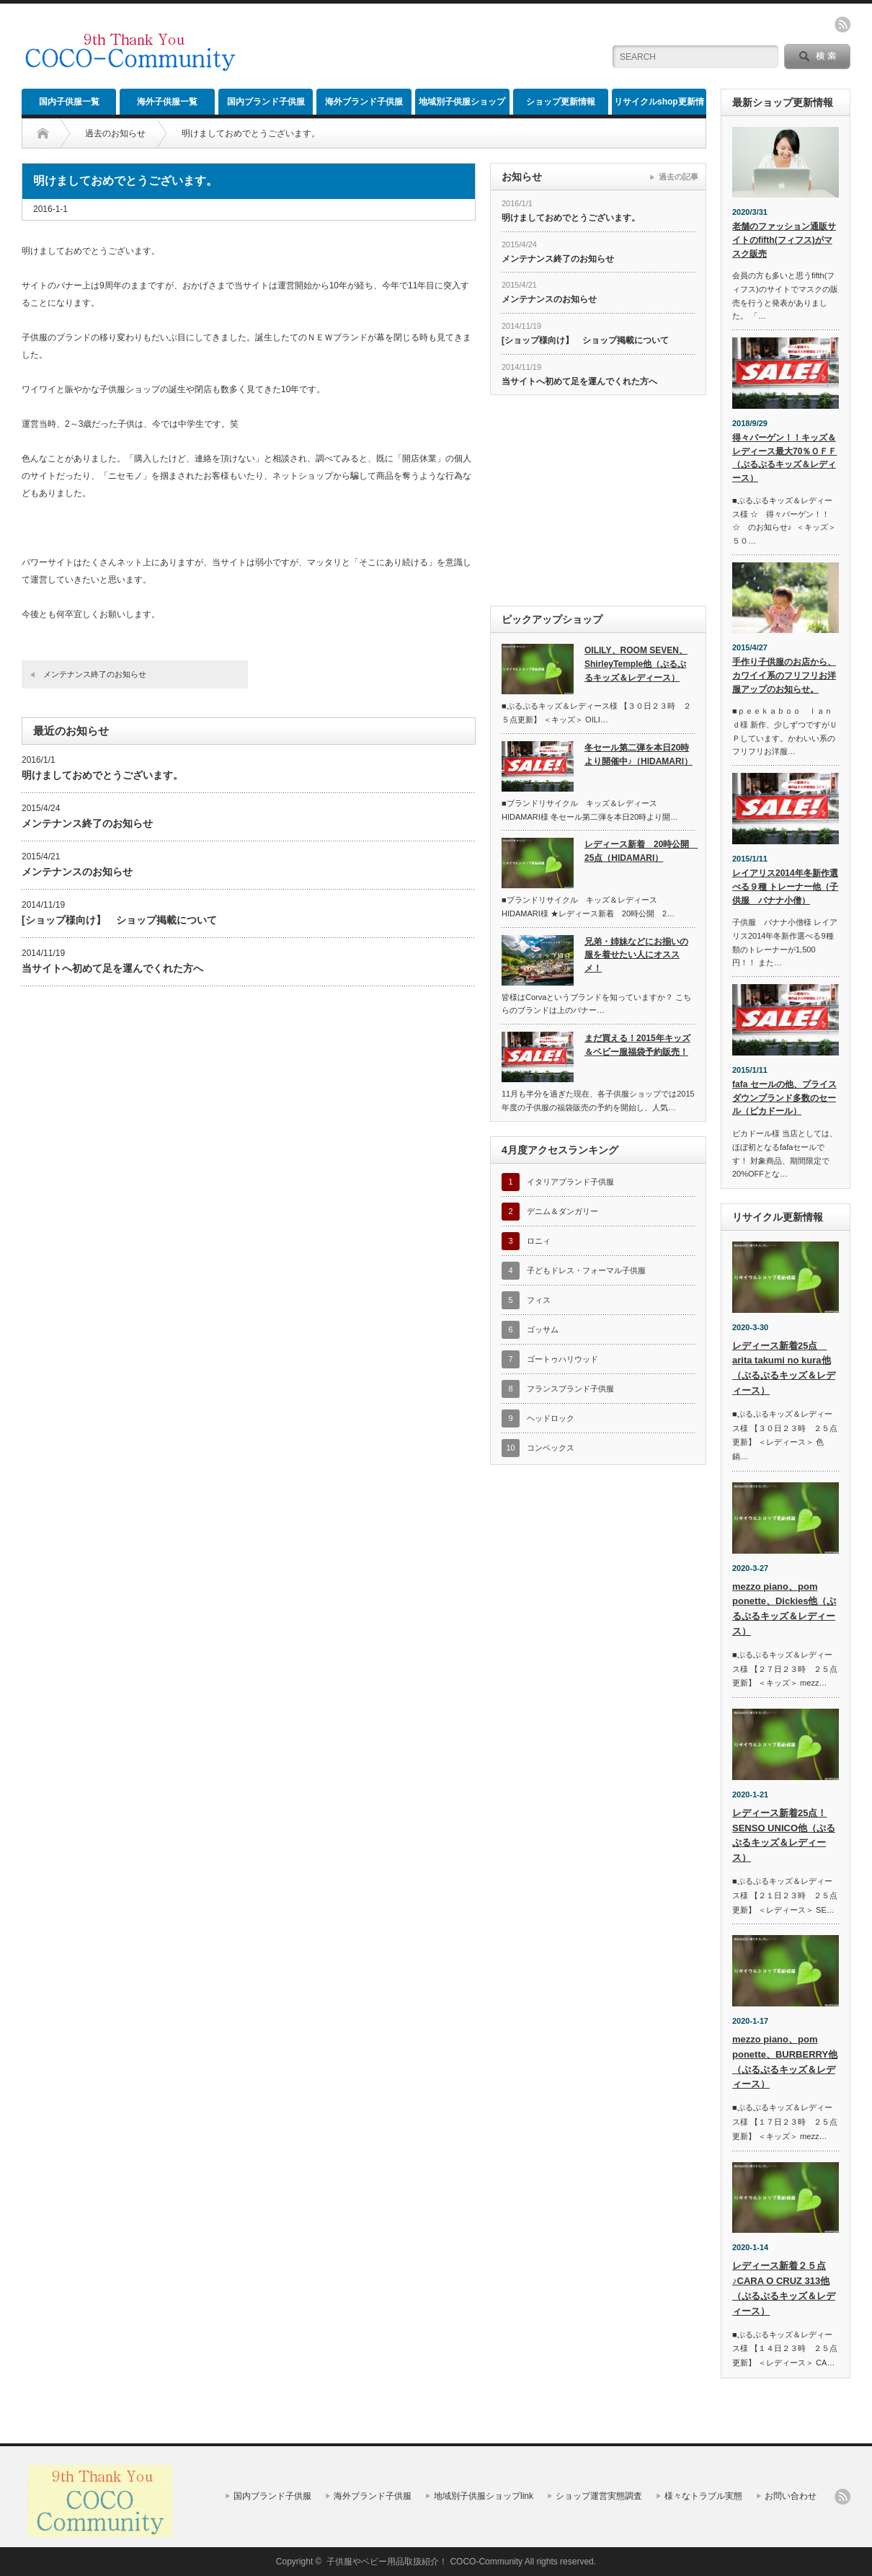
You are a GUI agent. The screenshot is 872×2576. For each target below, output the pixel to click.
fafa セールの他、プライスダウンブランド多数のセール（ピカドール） (784, 1097)
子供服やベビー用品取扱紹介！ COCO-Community (424, 2562)
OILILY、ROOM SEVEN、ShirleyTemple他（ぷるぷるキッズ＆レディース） (636, 663)
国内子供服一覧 (69, 102)
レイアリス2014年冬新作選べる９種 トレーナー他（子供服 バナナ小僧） (785, 886)
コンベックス (550, 1447)
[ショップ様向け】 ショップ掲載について (119, 920)
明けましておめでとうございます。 (102, 775)
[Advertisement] (422, 46)
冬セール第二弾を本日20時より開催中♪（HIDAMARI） (638, 754)
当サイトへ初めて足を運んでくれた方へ (112, 968)
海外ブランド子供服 (364, 102)
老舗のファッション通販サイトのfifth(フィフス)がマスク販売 (784, 239)
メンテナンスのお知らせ (77, 871)
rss (842, 24)
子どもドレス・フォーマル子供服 (586, 1270)
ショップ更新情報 (560, 102)
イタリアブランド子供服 (570, 1181)
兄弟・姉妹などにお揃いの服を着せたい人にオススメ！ (636, 955)
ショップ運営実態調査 (599, 2496)
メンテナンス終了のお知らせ (94, 674)
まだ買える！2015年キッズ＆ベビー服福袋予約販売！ (637, 1045)
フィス (539, 1300)
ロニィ (539, 1240)
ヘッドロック (550, 1418)
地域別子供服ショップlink (462, 106)
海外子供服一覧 (167, 102)
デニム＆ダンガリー (562, 1211)
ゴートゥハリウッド (562, 1359)
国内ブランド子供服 (266, 102)
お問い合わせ (791, 2496)
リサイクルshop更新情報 (659, 106)
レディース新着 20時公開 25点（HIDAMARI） (639, 851)
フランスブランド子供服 (570, 1388)
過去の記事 (678, 176)
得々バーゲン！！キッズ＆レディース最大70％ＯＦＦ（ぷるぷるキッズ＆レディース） (784, 458)
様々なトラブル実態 (703, 2496)
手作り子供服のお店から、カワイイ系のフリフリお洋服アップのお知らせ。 (784, 675)
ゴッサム (543, 1329)
